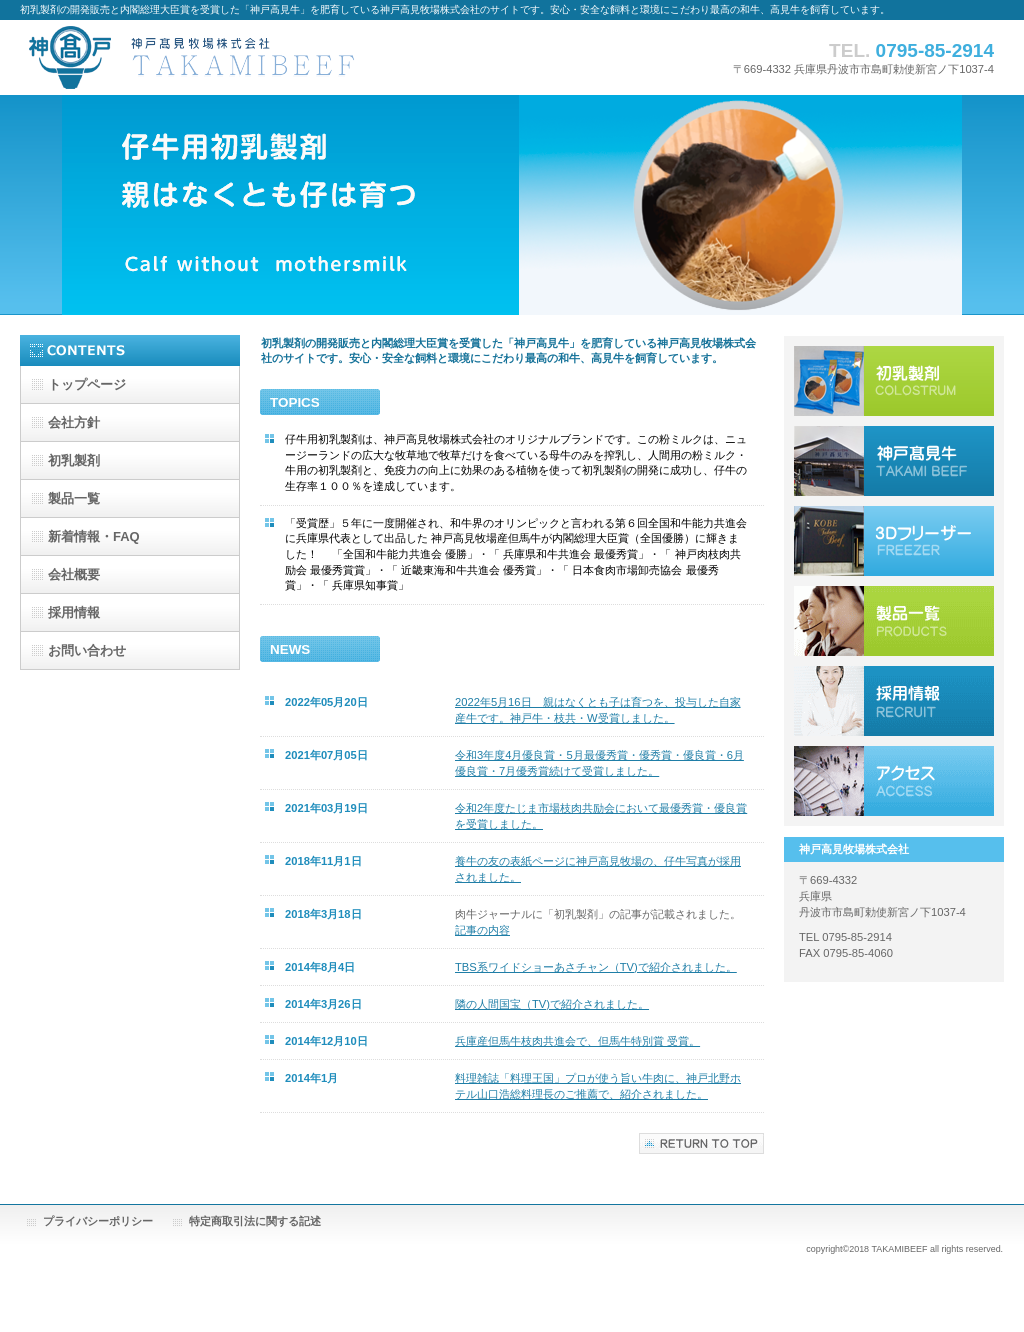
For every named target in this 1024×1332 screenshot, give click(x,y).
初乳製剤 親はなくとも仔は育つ (894, 381)
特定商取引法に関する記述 (255, 1221)
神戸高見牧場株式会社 (220, 57)
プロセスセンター (894, 541)
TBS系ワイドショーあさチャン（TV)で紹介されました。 (596, 967)
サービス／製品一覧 (894, 621)
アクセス (894, 781)
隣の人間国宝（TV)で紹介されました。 (552, 1004)
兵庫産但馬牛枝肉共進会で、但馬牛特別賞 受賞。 (577, 1041)
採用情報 (894, 701)
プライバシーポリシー (98, 1221)
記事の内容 (482, 930)
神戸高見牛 (894, 461)
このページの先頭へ (701, 1143)
